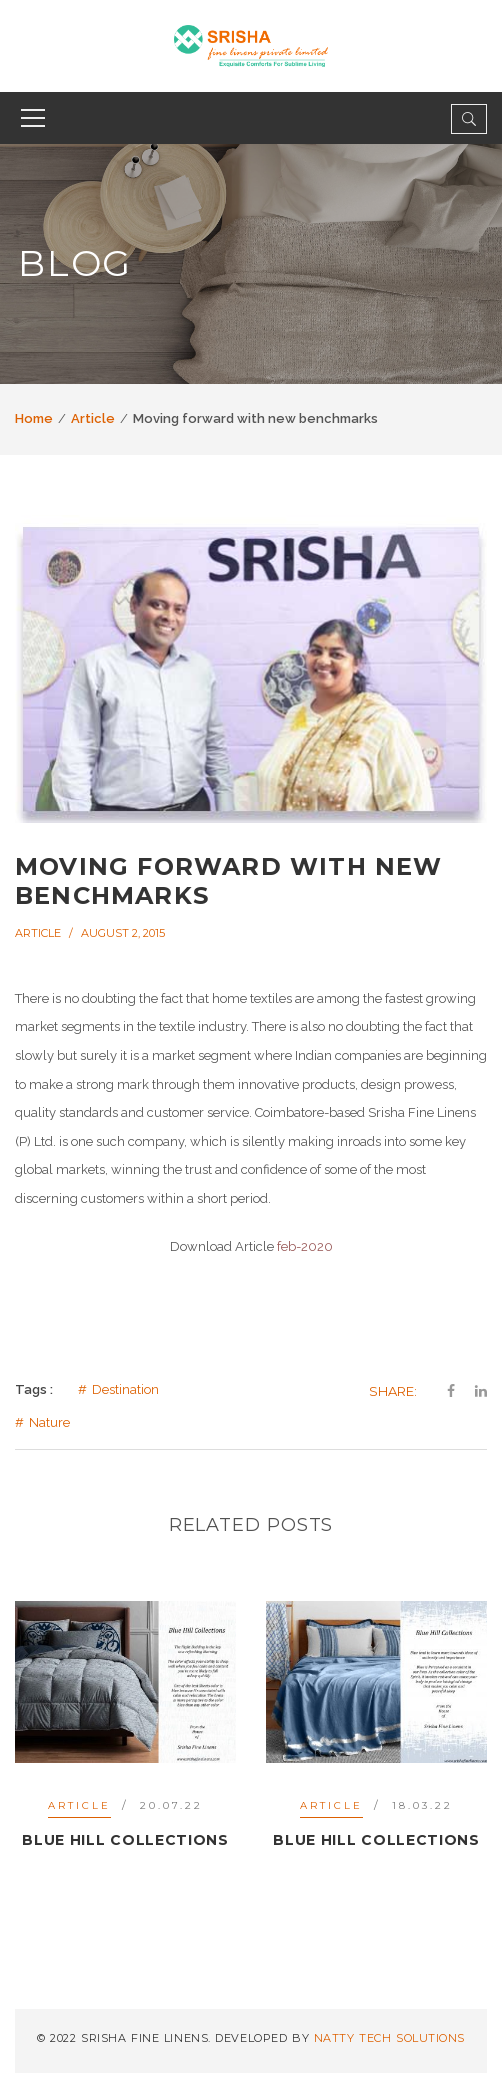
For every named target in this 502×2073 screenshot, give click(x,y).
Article (93, 418)
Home (34, 418)
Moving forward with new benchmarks (229, 881)
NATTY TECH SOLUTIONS (389, 2038)
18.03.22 (422, 1805)
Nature (49, 1422)
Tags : (34, 1389)
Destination (125, 1389)
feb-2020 (305, 1246)
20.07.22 (171, 1805)
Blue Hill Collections (125, 1840)
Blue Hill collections (376, 1840)
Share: (393, 1391)
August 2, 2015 (123, 933)
